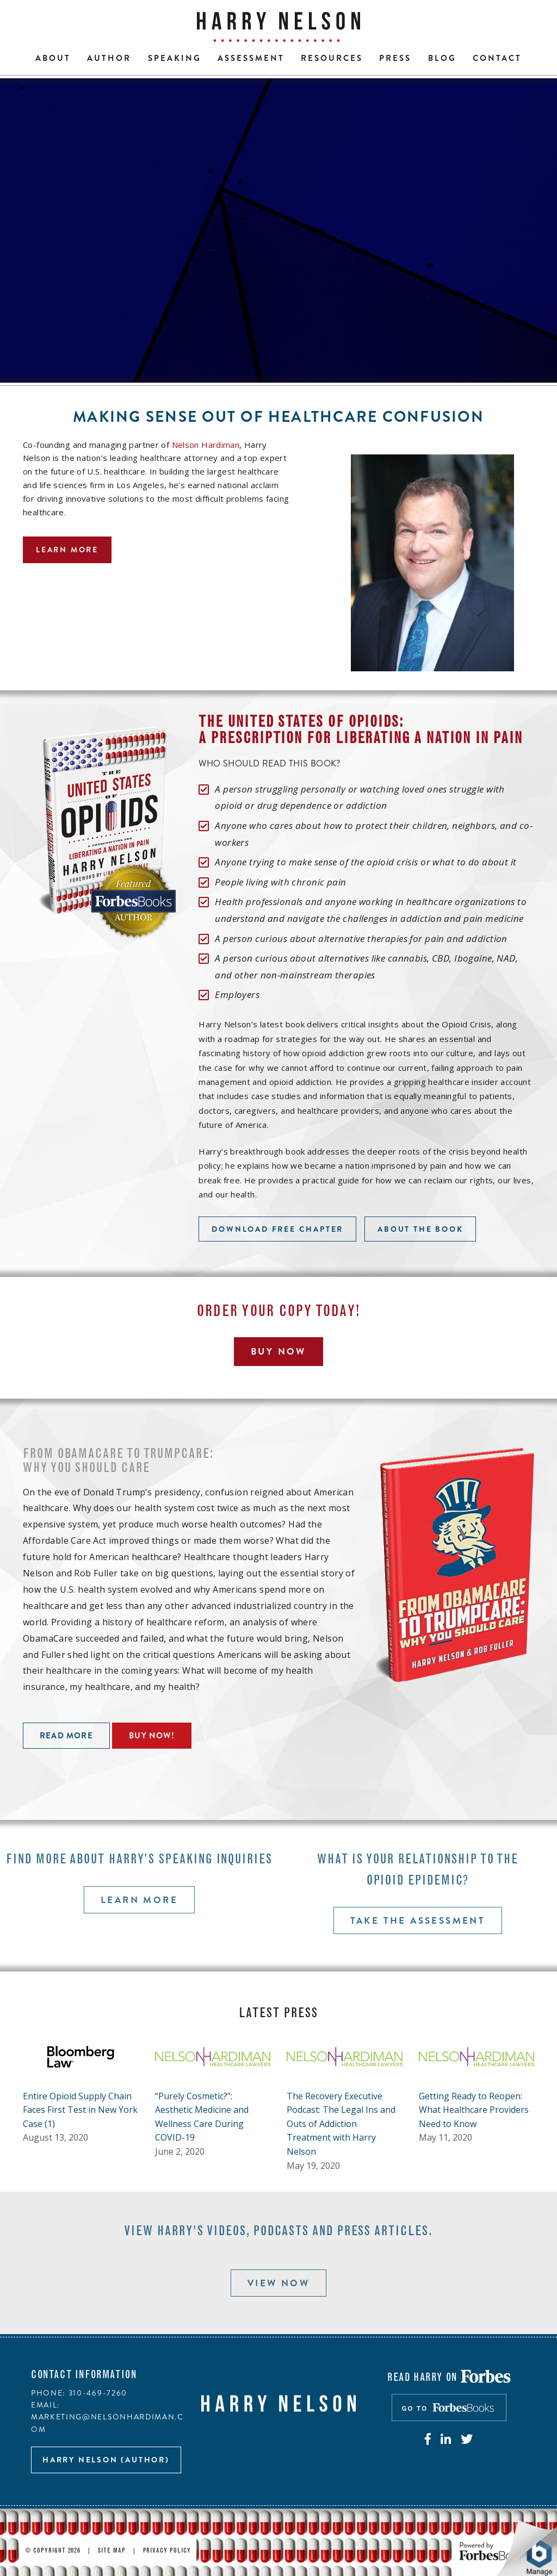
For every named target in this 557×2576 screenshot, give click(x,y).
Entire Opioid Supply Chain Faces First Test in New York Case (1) (80, 2110)
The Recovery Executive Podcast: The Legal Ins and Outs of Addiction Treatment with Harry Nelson (341, 2123)
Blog (442, 58)
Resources (332, 58)
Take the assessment (418, 1920)
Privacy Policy (167, 2551)
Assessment (251, 58)
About (53, 58)
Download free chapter (277, 1229)
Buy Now (278, 1351)
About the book (420, 1229)
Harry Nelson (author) (106, 2459)
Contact (497, 58)
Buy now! (152, 1736)
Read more (66, 1736)
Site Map (112, 2551)
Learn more (67, 549)
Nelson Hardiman (206, 444)
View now (278, 2283)
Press (395, 58)
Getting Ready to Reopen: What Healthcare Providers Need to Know (474, 2110)
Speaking (174, 58)
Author (109, 58)
